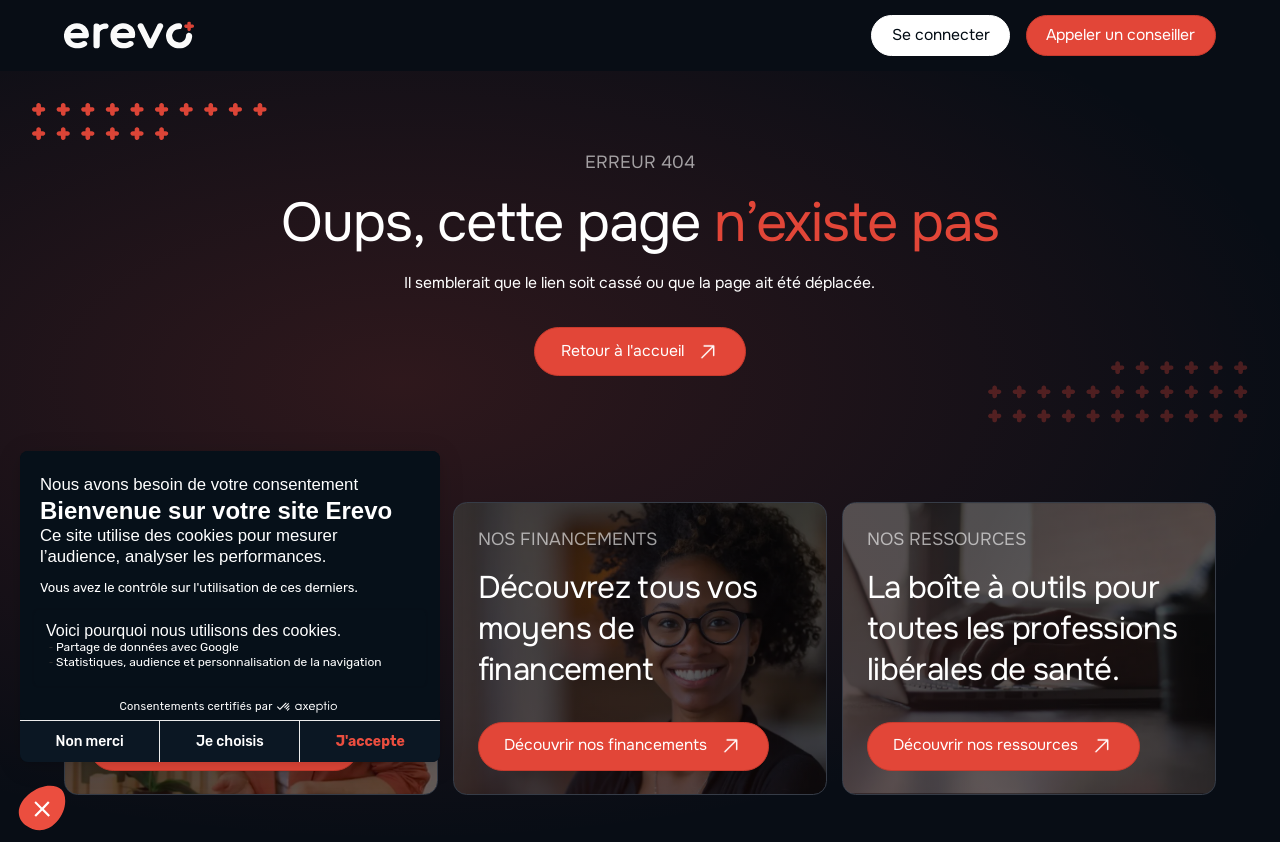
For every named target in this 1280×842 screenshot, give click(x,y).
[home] (129, 35)
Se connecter (941, 35)
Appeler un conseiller (1120, 35)
